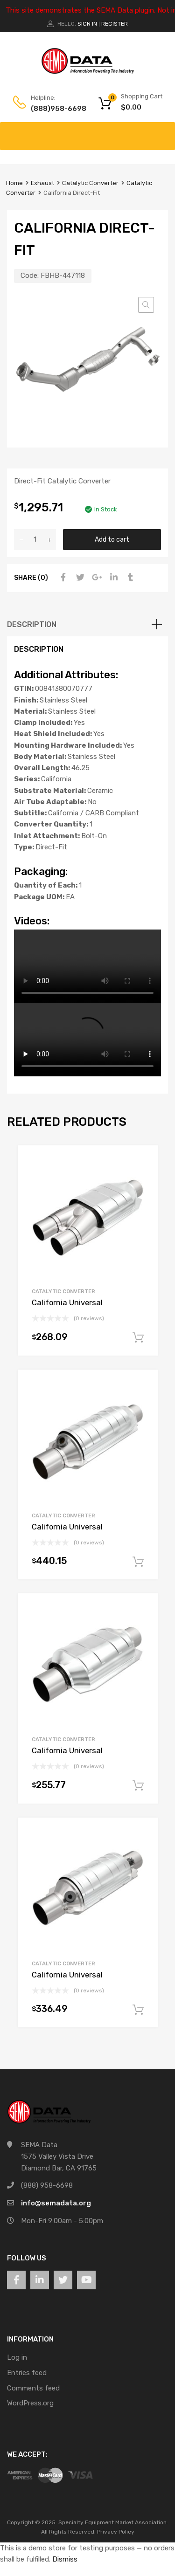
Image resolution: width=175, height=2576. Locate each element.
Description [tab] (31, 624)
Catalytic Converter (90, 182)
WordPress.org (30, 2403)
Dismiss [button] (64, 2559)
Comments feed (33, 2388)
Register (114, 24)
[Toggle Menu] (163, 131)
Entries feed (27, 2373)
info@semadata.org (56, 2203)
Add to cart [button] (138, 1338)
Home (14, 182)
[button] (146, 305)
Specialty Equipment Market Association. (113, 2522)
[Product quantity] (35, 539)
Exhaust (42, 182)
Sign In (87, 24)
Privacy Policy (115, 2531)
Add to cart (112, 539)
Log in (17, 2357)
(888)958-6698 (54, 108)
